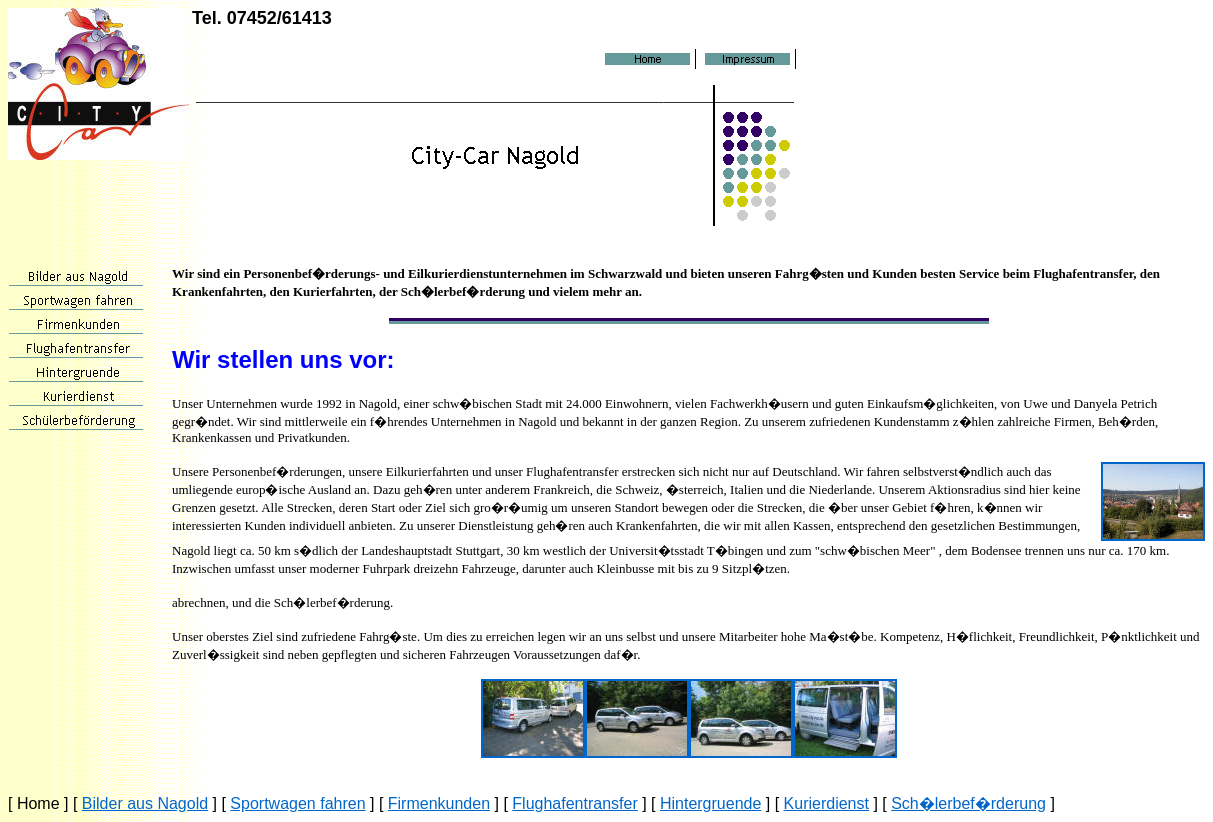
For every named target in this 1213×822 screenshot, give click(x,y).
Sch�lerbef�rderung (968, 803)
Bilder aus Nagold (145, 803)
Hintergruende (710, 803)
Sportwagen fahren (297, 803)
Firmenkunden (439, 803)
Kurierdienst (826, 803)
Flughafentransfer (574, 803)
